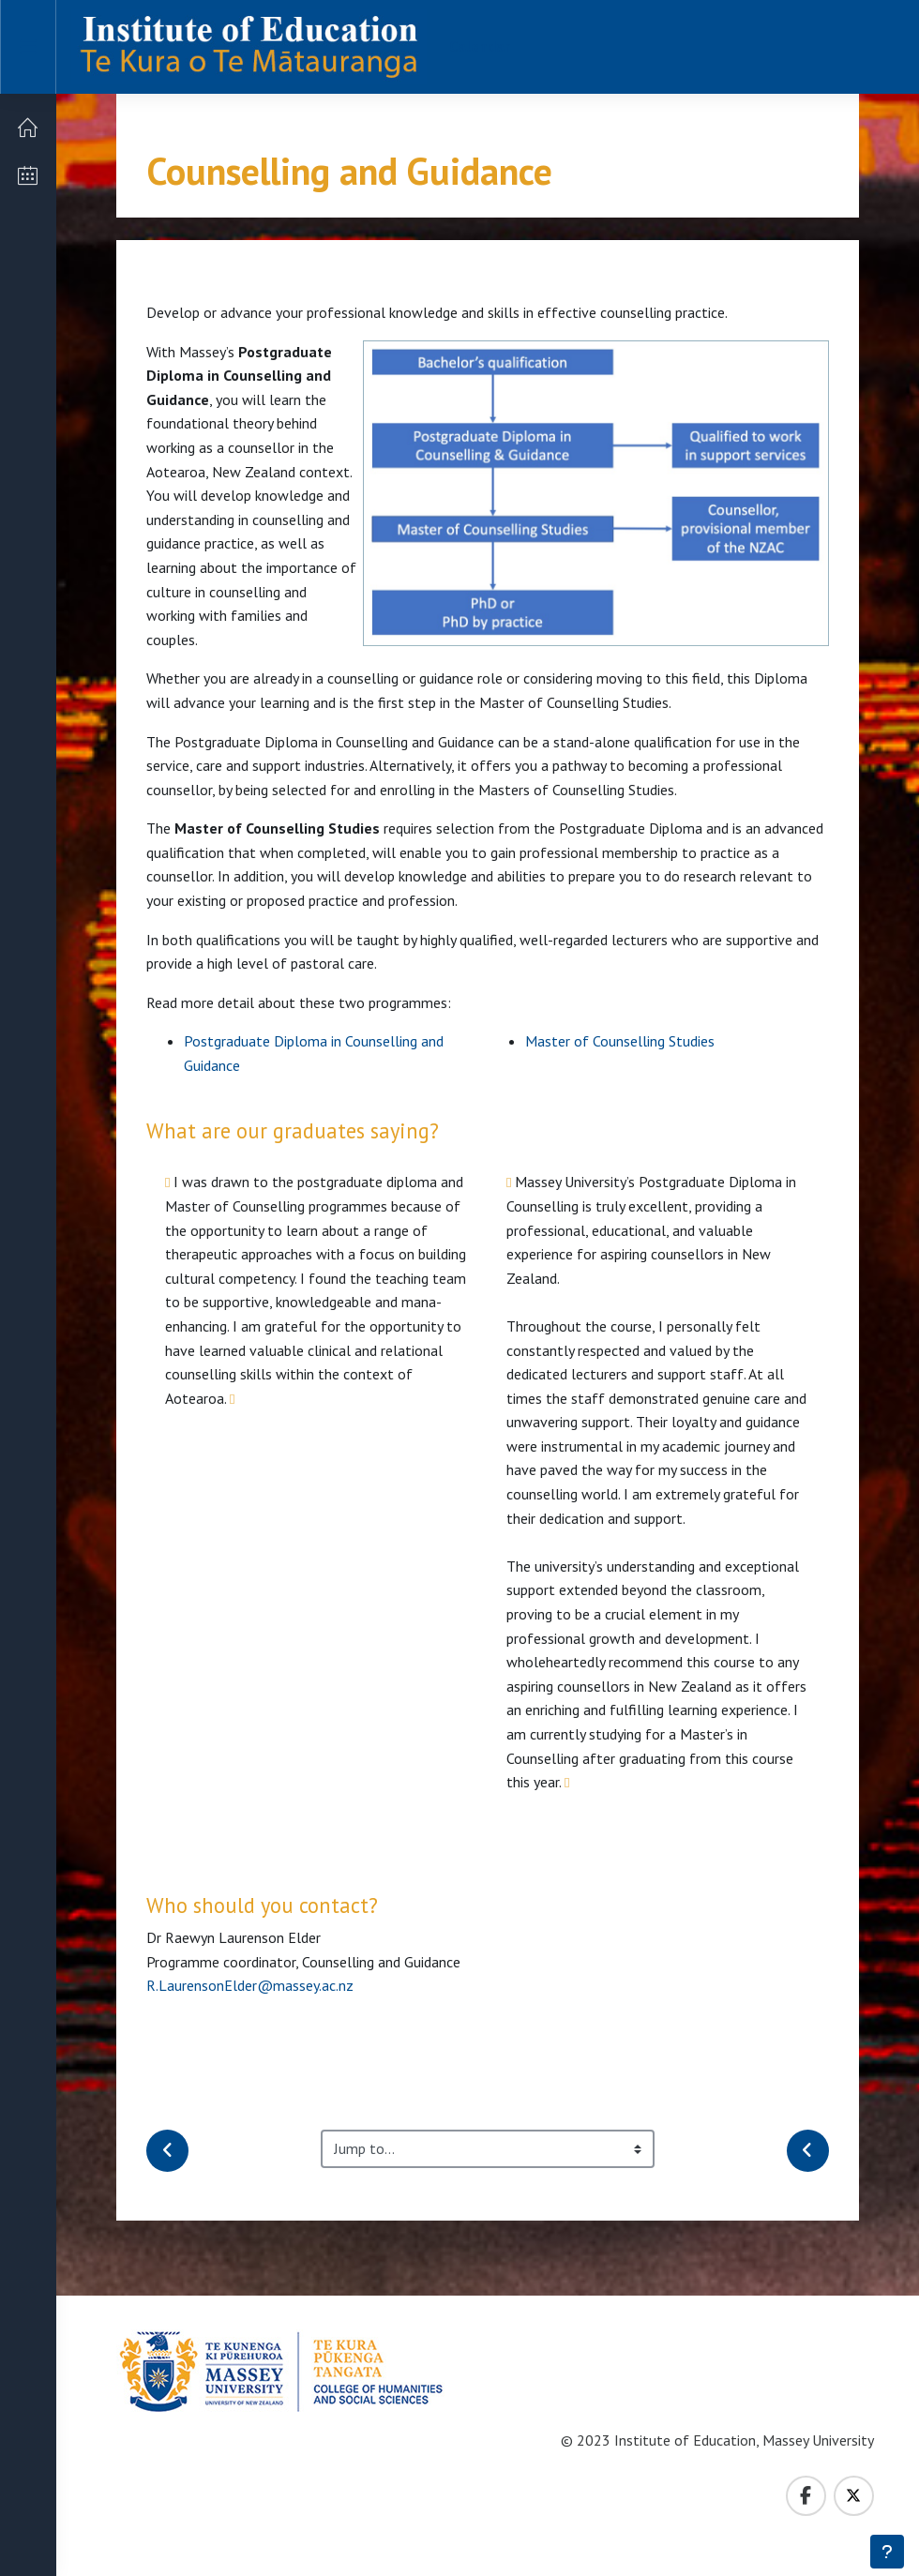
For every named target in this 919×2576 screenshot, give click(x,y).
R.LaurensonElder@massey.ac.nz (250, 1985)
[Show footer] (887, 2551)
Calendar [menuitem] (479, 46)
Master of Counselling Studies (620, 1041)
